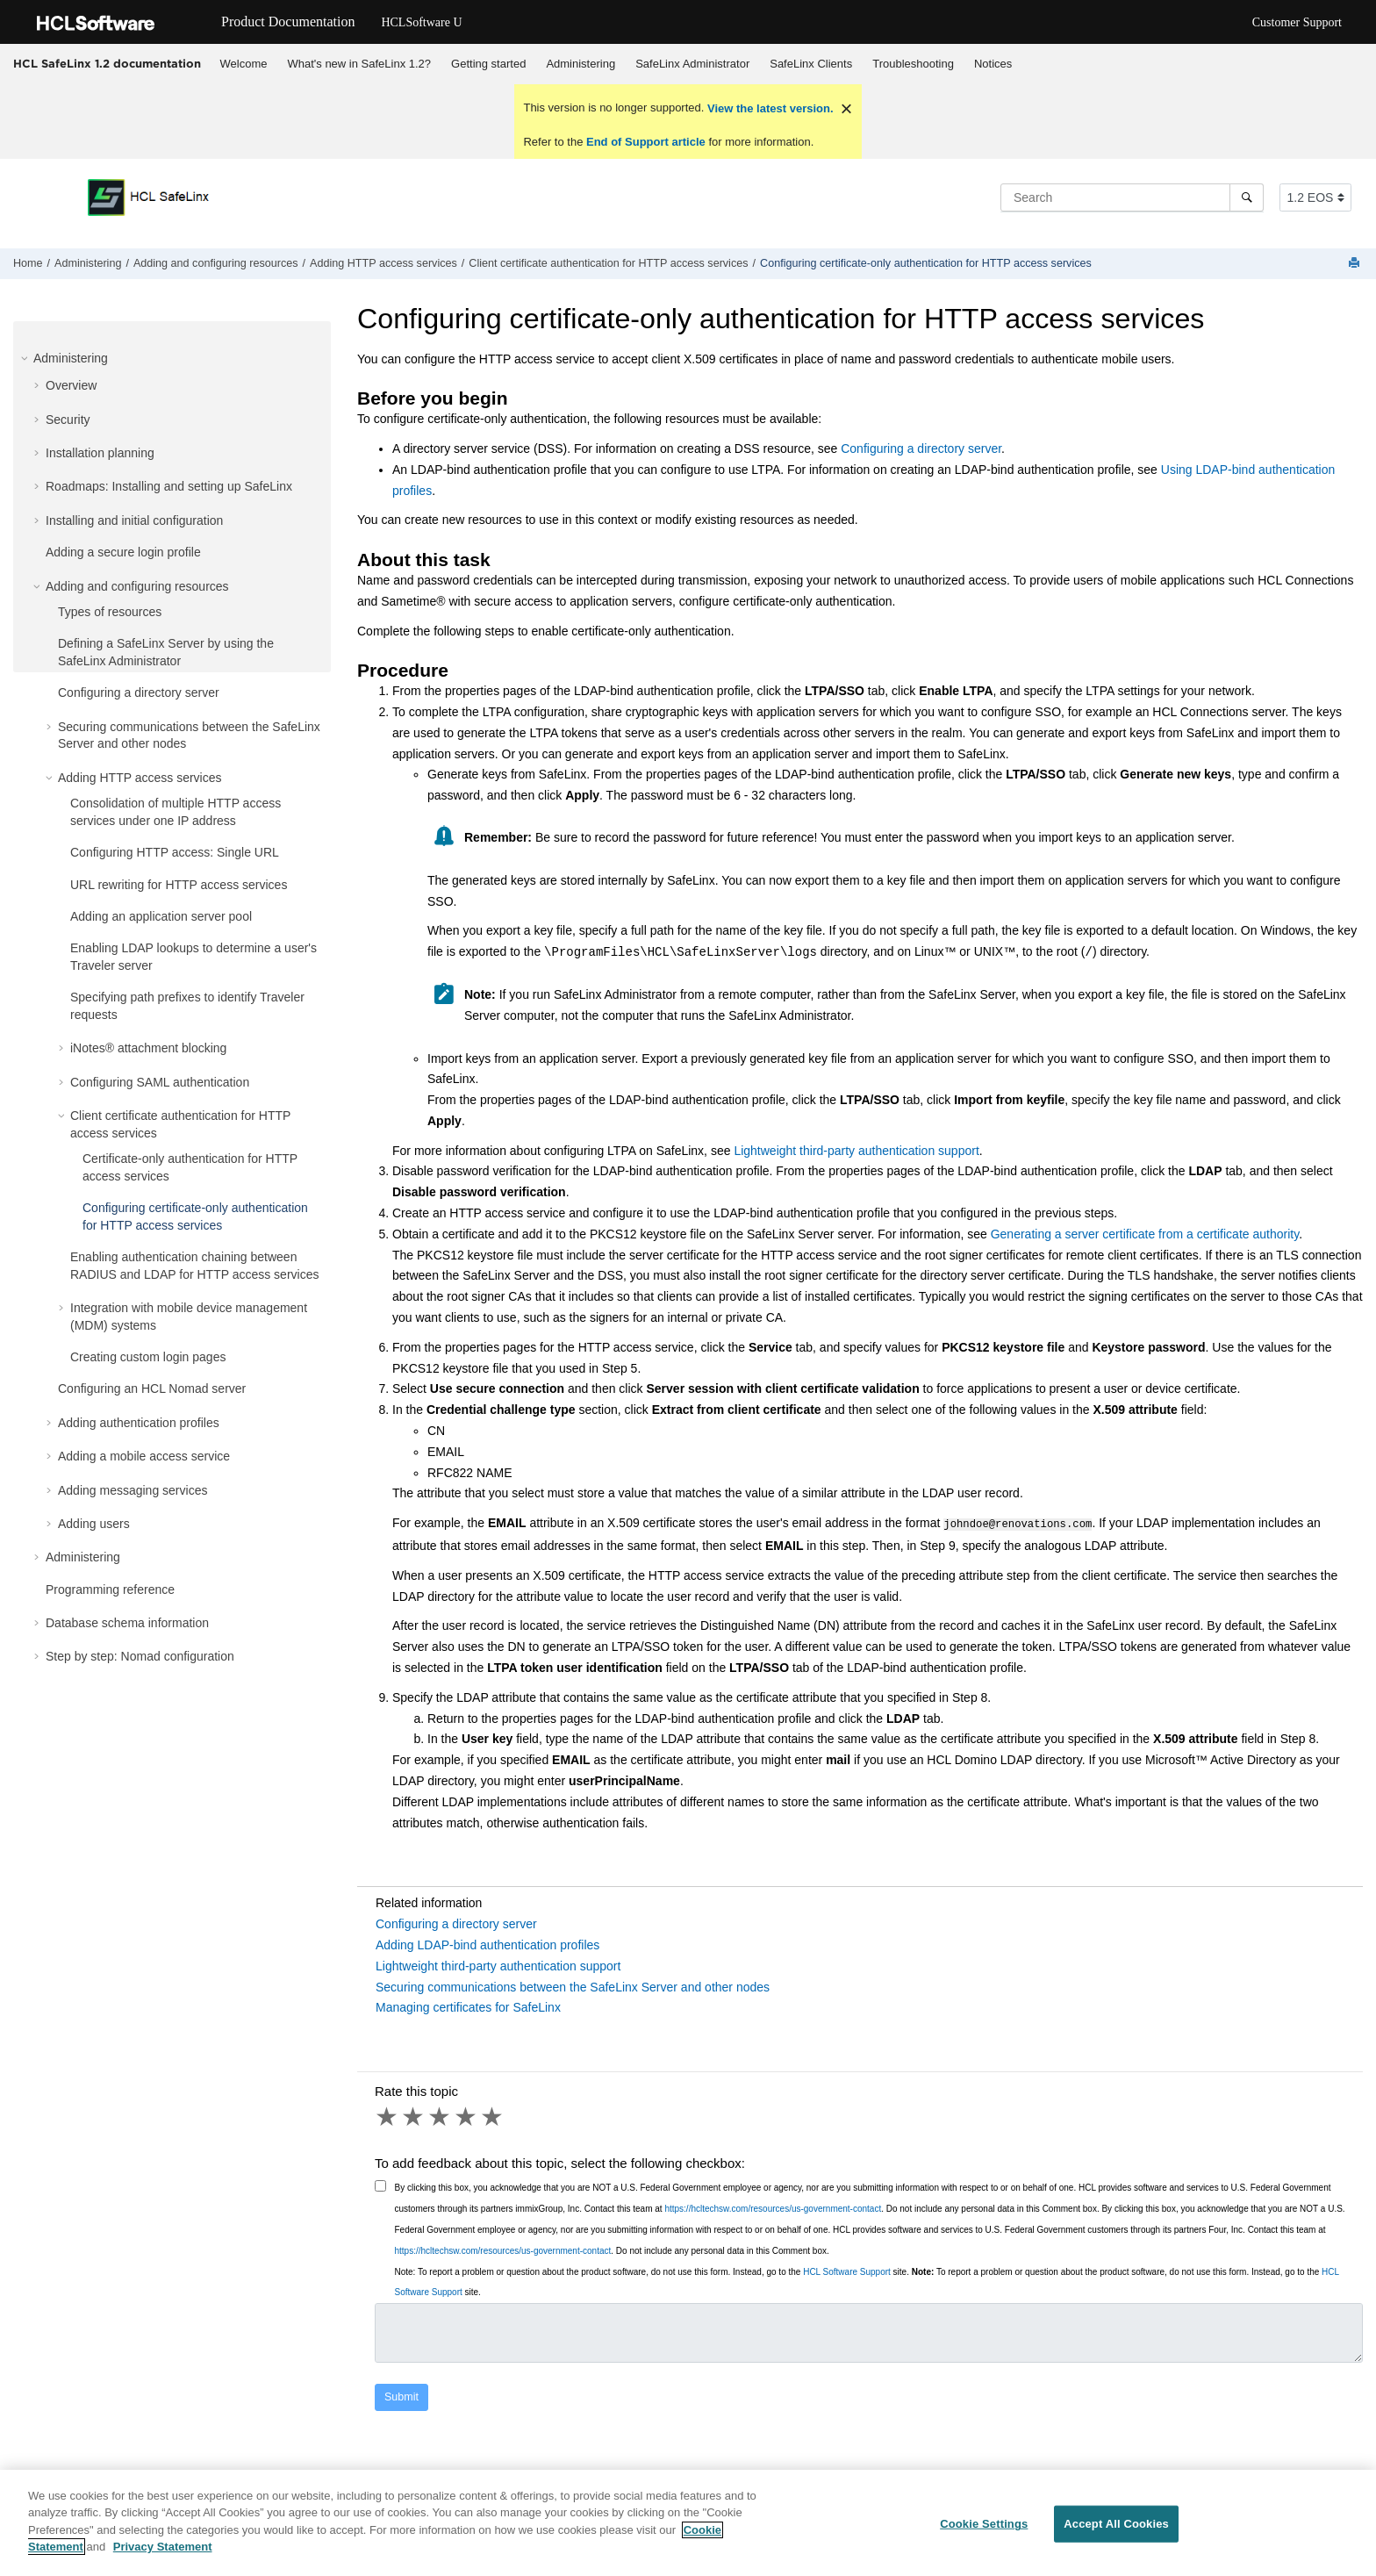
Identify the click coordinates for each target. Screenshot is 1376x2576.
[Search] (1246, 197)
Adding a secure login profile (123, 552)
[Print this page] (1355, 264)
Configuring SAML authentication (159, 1082)
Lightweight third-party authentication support (856, 1151)
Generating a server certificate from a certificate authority (1145, 1234)
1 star (388, 2115)
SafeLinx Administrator (692, 63)
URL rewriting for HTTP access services (178, 885)
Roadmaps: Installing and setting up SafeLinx (169, 486)
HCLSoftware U (421, 22)
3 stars (440, 2115)
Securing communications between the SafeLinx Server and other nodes (573, 1985)
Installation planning (100, 453)
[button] (26, 358)
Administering (580, 63)
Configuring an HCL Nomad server (152, 1388)
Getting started (488, 63)
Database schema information (127, 1623)
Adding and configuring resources (215, 263)
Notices (993, 63)
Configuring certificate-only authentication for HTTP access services (926, 263)
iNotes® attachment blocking (148, 1048)
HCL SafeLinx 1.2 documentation (107, 63)
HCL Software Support (847, 2270)
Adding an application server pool (161, 916)
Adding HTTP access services (383, 263)
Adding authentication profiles (138, 1423)
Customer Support (1297, 22)
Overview (71, 385)
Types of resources (109, 612)
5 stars (493, 2115)
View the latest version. (768, 108)
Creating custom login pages (148, 1357)
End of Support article (645, 141)
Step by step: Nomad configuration (140, 1656)
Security (68, 420)
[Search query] (1132, 197)
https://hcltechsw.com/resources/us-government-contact (772, 2207)
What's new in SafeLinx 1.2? (359, 63)
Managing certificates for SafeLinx (468, 2005)
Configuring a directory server (138, 692)
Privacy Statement (162, 2555)
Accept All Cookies (1116, 2531)
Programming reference (110, 1589)
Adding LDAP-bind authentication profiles (487, 1943)
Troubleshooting (913, 63)
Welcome (244, 63)
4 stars (467, 2115)
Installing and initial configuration (134, 520)
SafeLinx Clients (811, 63)
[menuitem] (243, 64)
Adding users (94, 1524)
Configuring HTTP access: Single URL (174, 852)
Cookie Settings (984, 2531)
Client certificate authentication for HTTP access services (608, 263)
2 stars (414, 2115)
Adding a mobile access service (144, 1456)
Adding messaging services (132, 1490)
